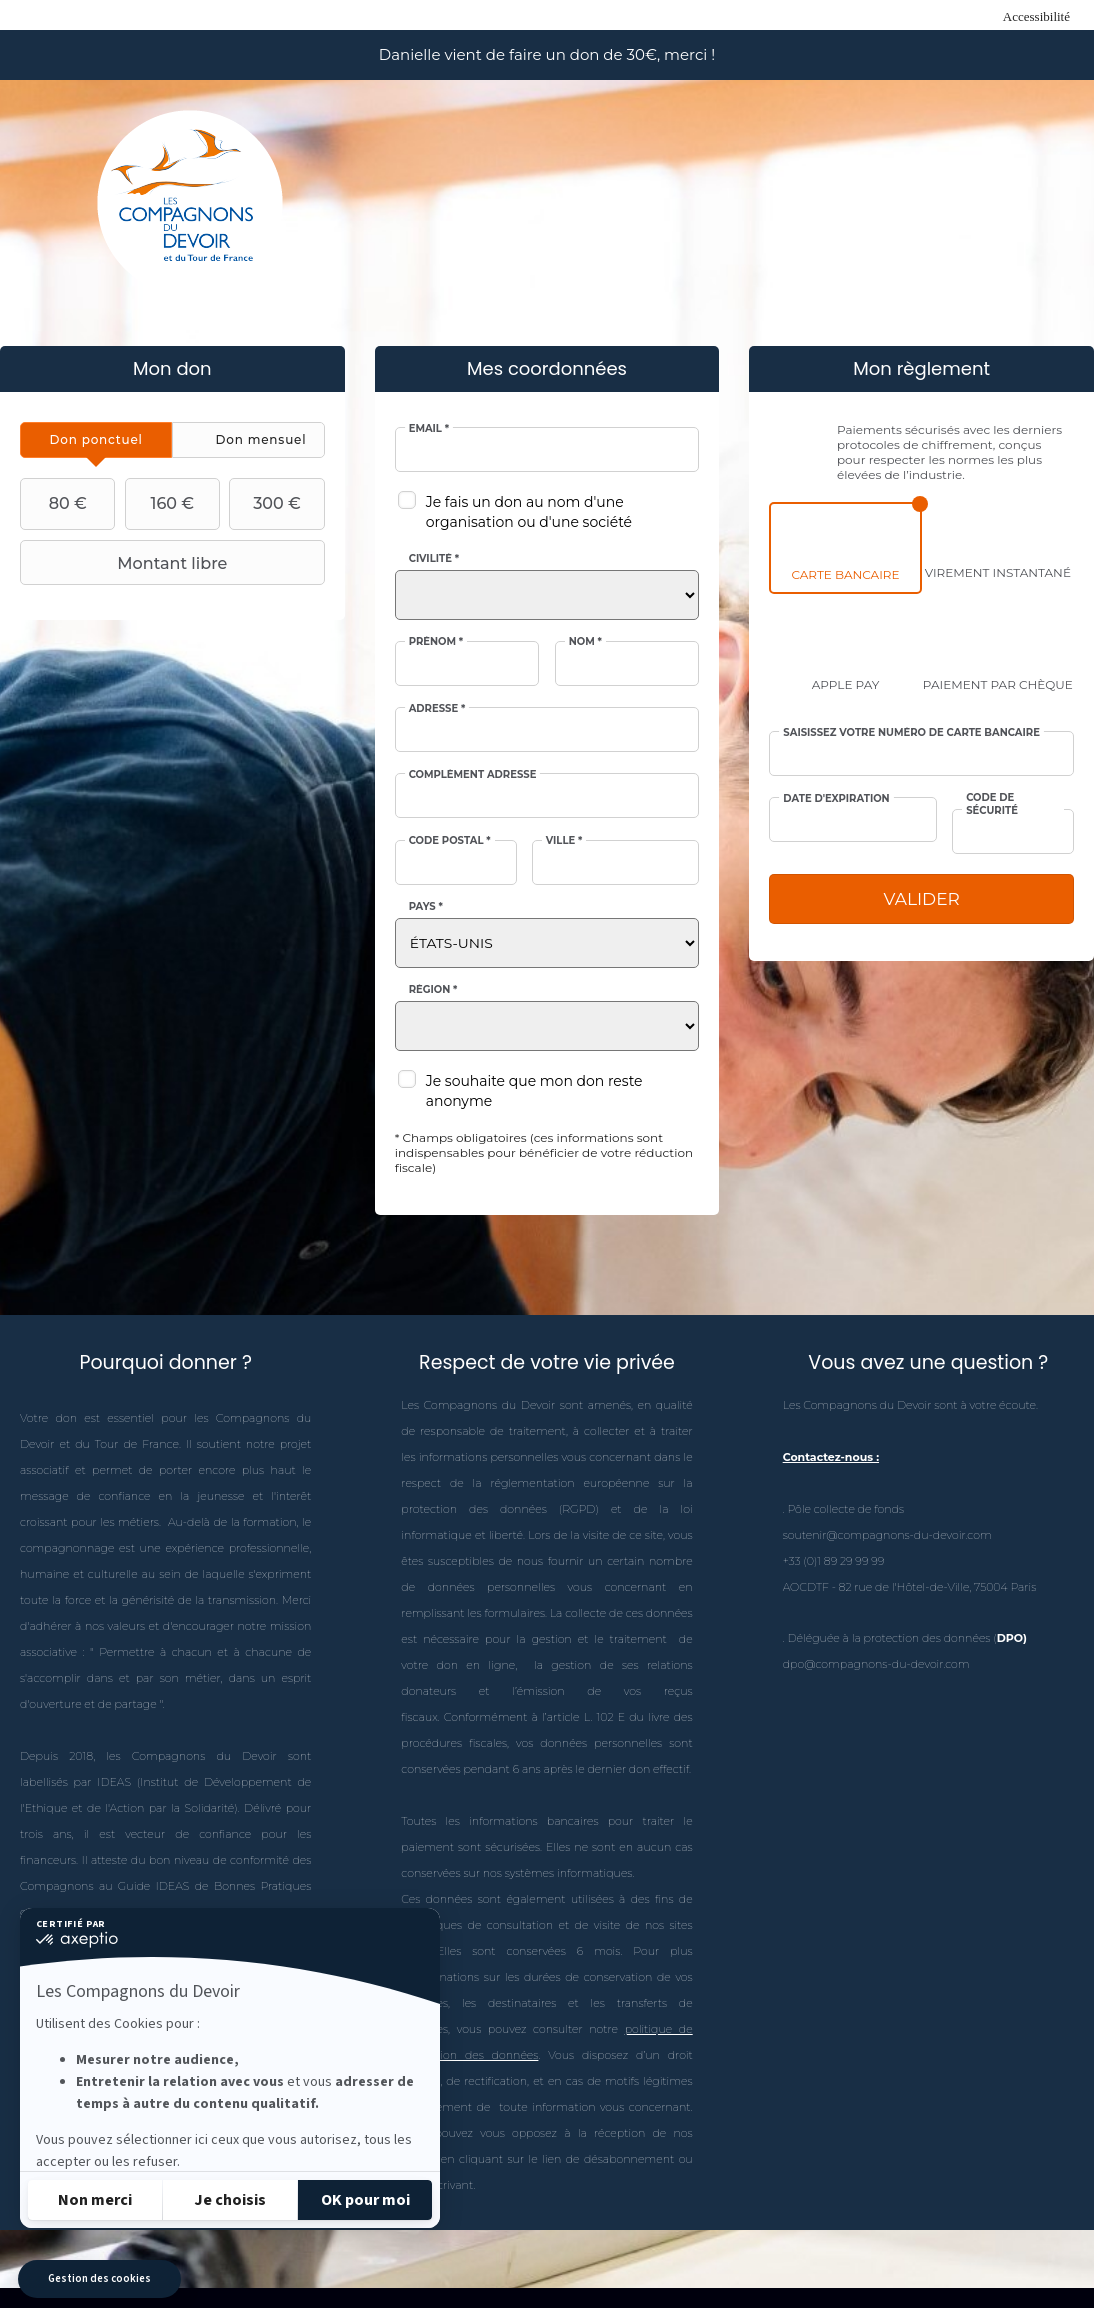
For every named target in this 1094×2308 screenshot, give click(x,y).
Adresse (437, 709)
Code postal (450, 841)
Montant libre (126, 563)
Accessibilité (1036, 16)
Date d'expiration (836, 799)
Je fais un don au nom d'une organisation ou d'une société (529, 512)
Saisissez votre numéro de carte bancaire (911, 733)
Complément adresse (473, 775)
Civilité (434, 559)
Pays (426, 907)
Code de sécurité (992, 804)
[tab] (96, 440)
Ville (564, 841)
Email (429, 429)
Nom (585, 642)
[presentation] (96, 440)
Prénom (436, 642)
